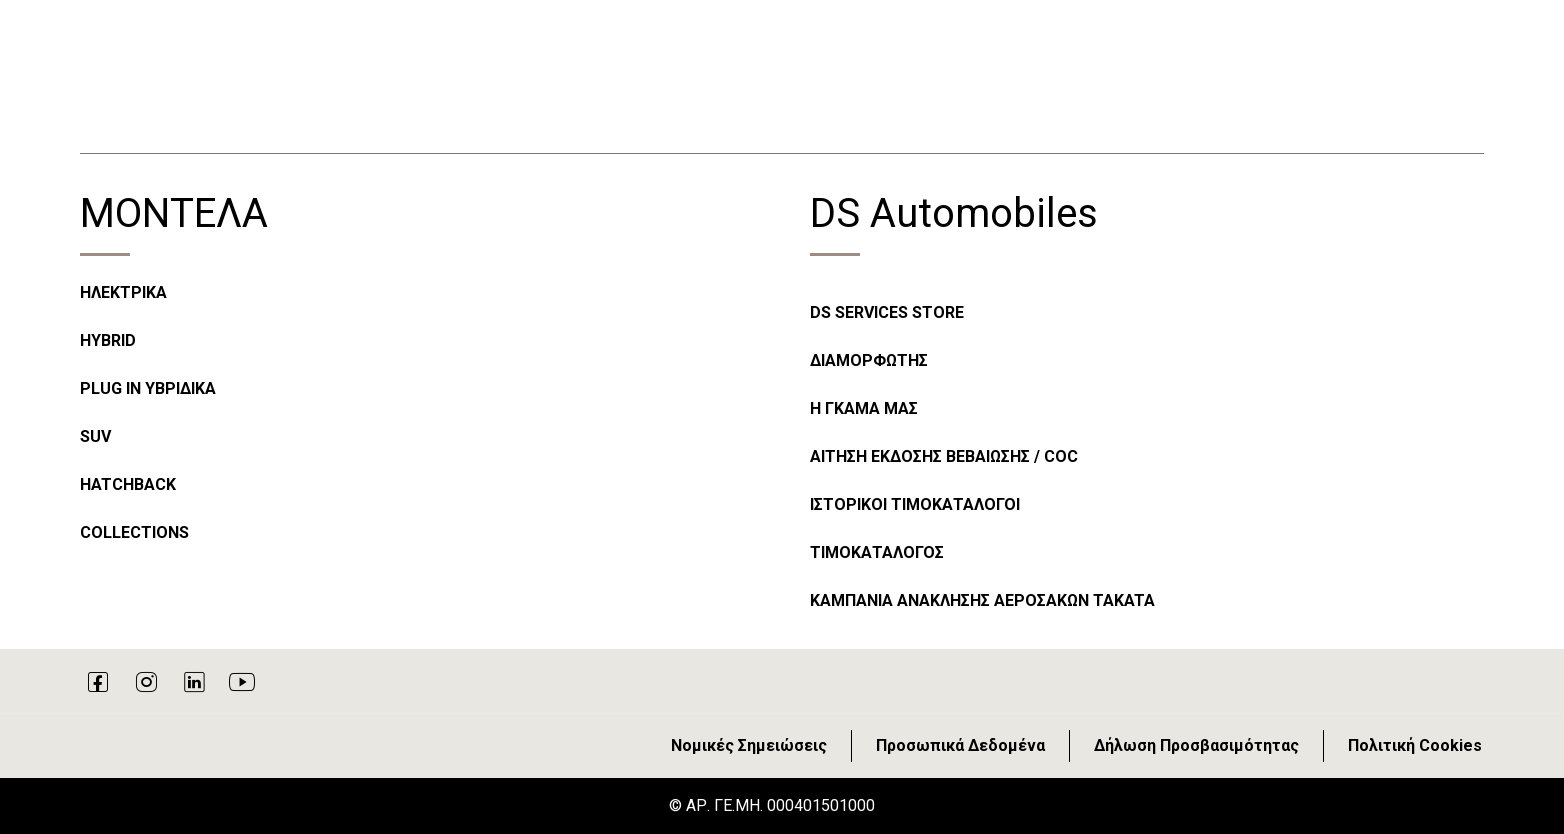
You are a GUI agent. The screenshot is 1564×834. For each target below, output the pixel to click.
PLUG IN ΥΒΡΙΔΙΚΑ (148, 388)
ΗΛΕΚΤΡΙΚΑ (123, 292)
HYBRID (108, 340)
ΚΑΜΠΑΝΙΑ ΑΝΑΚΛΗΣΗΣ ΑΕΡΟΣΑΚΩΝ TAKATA (982, 600)
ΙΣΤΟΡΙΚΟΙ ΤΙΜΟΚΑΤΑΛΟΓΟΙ (915, 504)
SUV (95, 436)
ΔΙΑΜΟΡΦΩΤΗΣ (869, 360)
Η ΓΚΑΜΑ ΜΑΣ (864, 408)
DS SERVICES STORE (887, 312)
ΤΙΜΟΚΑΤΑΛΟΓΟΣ (877, 552)
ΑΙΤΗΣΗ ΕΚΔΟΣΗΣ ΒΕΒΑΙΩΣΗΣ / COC (944, 456)
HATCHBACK (128, 484)
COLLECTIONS (134, 532)
